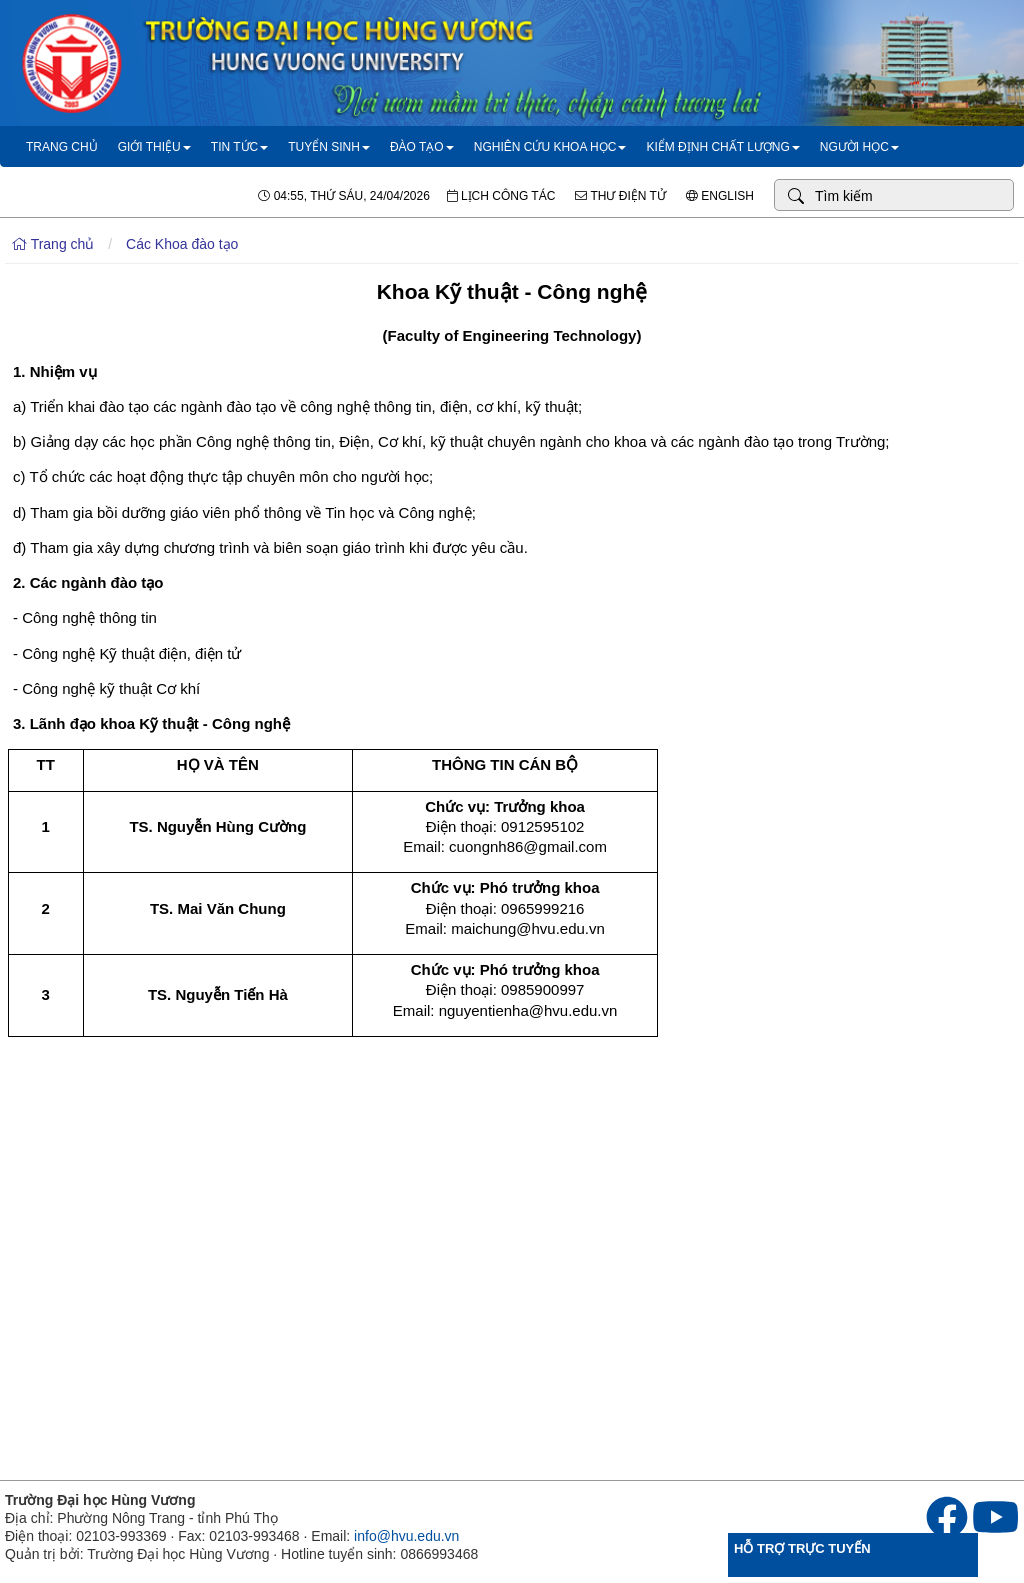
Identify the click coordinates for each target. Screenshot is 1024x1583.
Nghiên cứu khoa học (550, 147)
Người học (859, 147)
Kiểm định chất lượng (722, 147)
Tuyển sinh (329, 147)
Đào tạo (422, 147)
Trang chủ (62, 147)
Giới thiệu (154, 147)
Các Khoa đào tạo (182, 244)
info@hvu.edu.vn (406, 1536)
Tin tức (239, 147)
